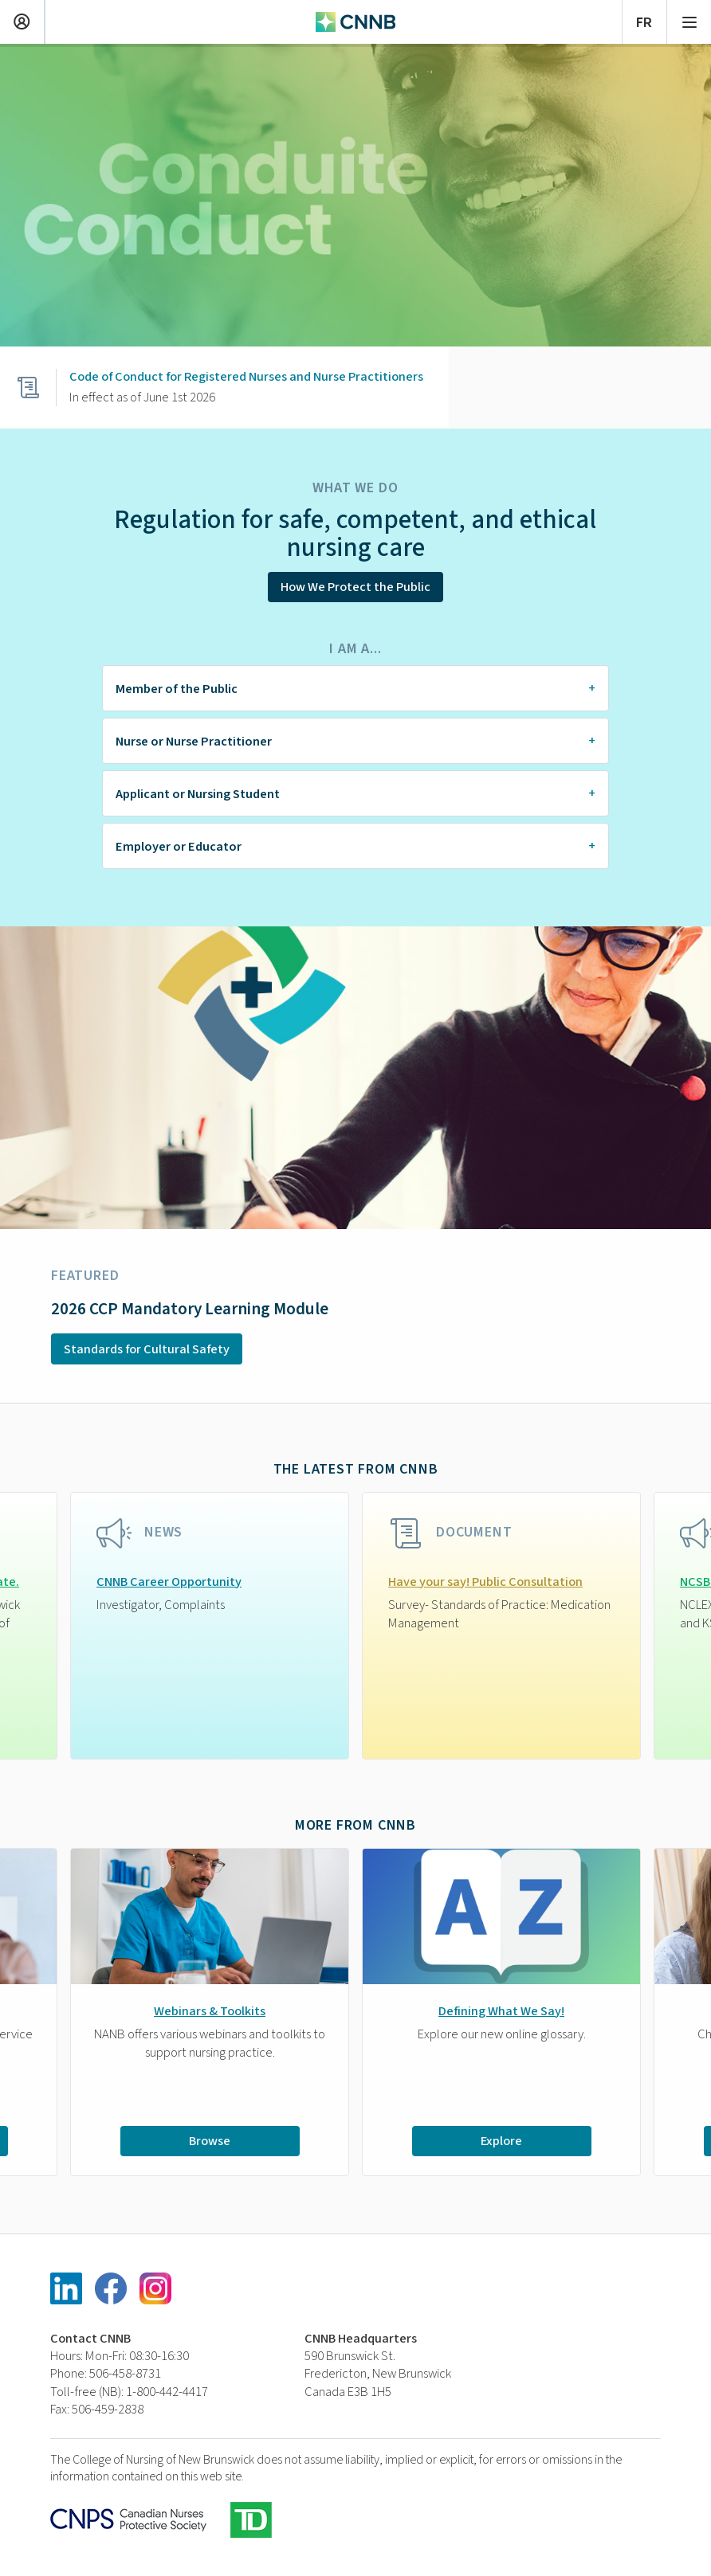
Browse (209, 2140)
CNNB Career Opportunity (169, 1581)
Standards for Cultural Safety (147, 1349)
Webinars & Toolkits (209, 2011)
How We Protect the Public (355, 587)
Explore (501, 2140)
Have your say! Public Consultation (485, 1581)
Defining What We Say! (501, 2011)
